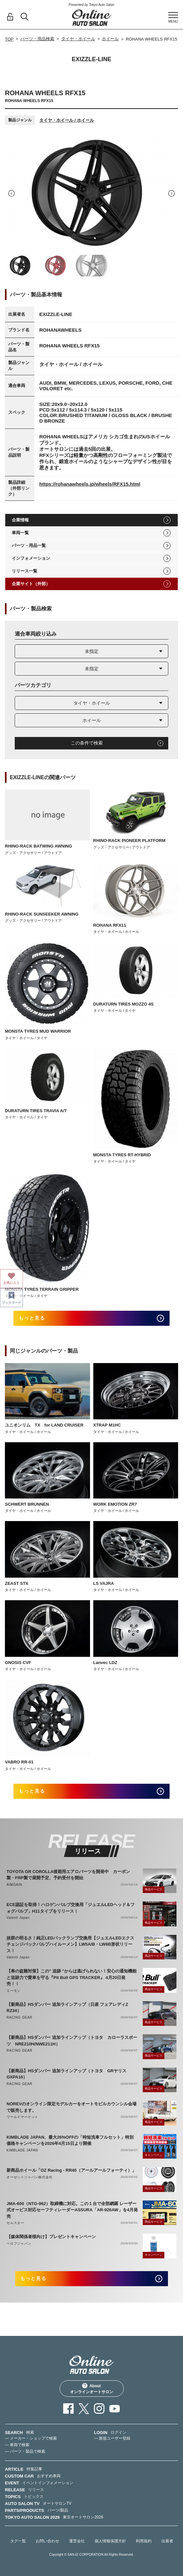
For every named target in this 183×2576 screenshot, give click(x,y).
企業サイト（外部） (31, 583)
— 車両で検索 (17, 2445)
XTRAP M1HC (107, 1425)
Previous (11, 193)
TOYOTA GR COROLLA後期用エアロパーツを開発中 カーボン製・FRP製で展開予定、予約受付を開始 (68, 1875)
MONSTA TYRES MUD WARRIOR (38, 1031)
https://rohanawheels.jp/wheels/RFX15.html (89, 484)
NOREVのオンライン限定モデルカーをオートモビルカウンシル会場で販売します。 (72, 2107)
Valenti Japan (18, 1917)
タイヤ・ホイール (78, 38)
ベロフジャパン (19, 2243)
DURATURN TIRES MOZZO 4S (123, 1004)
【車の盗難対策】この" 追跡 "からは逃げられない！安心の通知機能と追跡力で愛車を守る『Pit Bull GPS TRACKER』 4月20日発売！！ (72, 1977)
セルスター (15, 2223)
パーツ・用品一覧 (29, 545)
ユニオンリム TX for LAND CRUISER (44, 1425)
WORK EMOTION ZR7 (115, 1504)
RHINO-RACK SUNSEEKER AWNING (42, 914)
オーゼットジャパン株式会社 (29, 2177)
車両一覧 (20, 532)
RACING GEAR (19, 2017)
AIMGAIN (14, 1884)
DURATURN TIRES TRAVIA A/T (36, 1110)
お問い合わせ (47, 2541)
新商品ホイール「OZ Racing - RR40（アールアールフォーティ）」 (71, 2170)
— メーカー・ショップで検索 (31, 2438)
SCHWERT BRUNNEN (27, 1504)
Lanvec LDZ (105, 1662)
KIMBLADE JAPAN (22, 2150)
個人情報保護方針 (110, 2541)
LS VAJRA (103, 1583)
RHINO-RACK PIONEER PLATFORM (129, 840)
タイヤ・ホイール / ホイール (66, 120)
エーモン (14, 1990)
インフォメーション (31, 558)
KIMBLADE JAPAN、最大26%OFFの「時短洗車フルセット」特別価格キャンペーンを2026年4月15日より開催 (70, 2140)
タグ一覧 (18, 2541)
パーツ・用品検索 (37, 38)
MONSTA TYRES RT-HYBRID (122, 1154)
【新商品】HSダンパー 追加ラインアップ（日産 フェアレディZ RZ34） (69, 2007)
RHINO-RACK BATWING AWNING (38, 846)
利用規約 (144, 2541)
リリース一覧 (24, 571)
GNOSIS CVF (18, 1662)
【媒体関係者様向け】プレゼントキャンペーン (51, 2236)
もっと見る (32, 1318)
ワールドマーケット (22, 2117)
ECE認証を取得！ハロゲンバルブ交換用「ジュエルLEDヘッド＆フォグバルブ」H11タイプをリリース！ (71, 1908)
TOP (9, 39)
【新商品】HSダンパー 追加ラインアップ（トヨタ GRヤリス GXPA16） (69, 2074)
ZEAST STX (16, 1583)
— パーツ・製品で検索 (25, 2451)
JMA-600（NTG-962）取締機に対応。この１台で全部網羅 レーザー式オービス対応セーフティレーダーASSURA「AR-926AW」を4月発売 (72, 2210)
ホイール (110, 38)
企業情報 (20, 519)
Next (171, 193)
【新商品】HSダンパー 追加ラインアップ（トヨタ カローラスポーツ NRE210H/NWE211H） (72, 2040)
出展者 (167, 2541)
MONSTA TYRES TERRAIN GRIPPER (42, 1289)
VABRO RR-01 (19, 1762)
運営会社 (77, 2541)
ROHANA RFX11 (109, 925)
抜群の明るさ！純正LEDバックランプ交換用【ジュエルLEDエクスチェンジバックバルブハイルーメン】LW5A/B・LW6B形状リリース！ (70, 1944)
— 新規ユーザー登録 (112, 2438)
